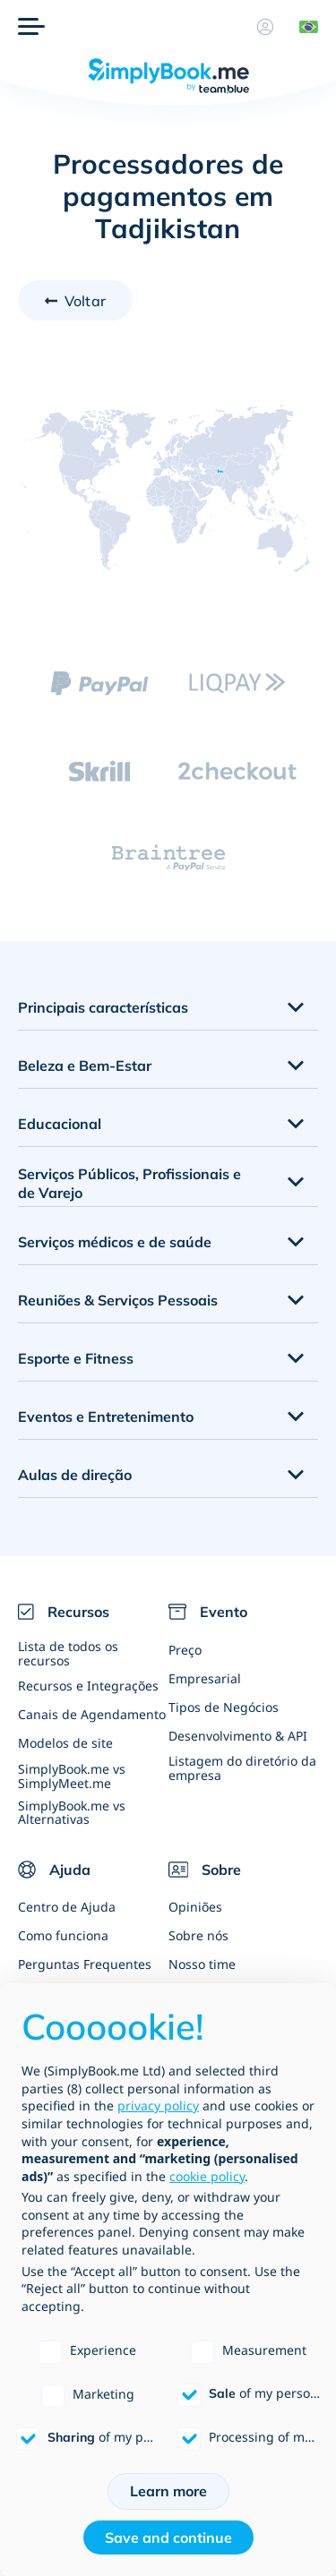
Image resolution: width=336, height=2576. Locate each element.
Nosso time (202, 1964)
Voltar (85, 301)
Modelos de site (65, 1742)
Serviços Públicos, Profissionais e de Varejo (129, 1183)
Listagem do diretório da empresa (242, 1767)
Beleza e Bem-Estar (84, 1065)
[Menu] (31, 26)
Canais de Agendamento (92, 1714)
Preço (185, 1649)
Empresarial (204, 1678)
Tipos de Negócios (223, 1707)
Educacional (59, 1124)
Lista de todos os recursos (68, 1653)
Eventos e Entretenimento (106, 1416)
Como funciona (63, 1935)
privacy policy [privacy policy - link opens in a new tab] (158, 2105)
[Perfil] (265, 27)
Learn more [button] (168, 2491)
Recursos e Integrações (88, 1685)
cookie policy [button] (207, 2176)
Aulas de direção (75, 1475)
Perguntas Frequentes (84, 1964)
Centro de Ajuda (67, 1906)
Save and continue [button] (168, 2537)
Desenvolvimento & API (237, 1735)
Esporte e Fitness (76, 1358)
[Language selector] (302, 27)
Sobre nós (198, 1935)
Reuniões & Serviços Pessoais (118, 1300)
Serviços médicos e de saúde (114, 1242)
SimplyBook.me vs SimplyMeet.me (71, 1775)
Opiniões (195, 1906)
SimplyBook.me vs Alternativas (71, 1812)
